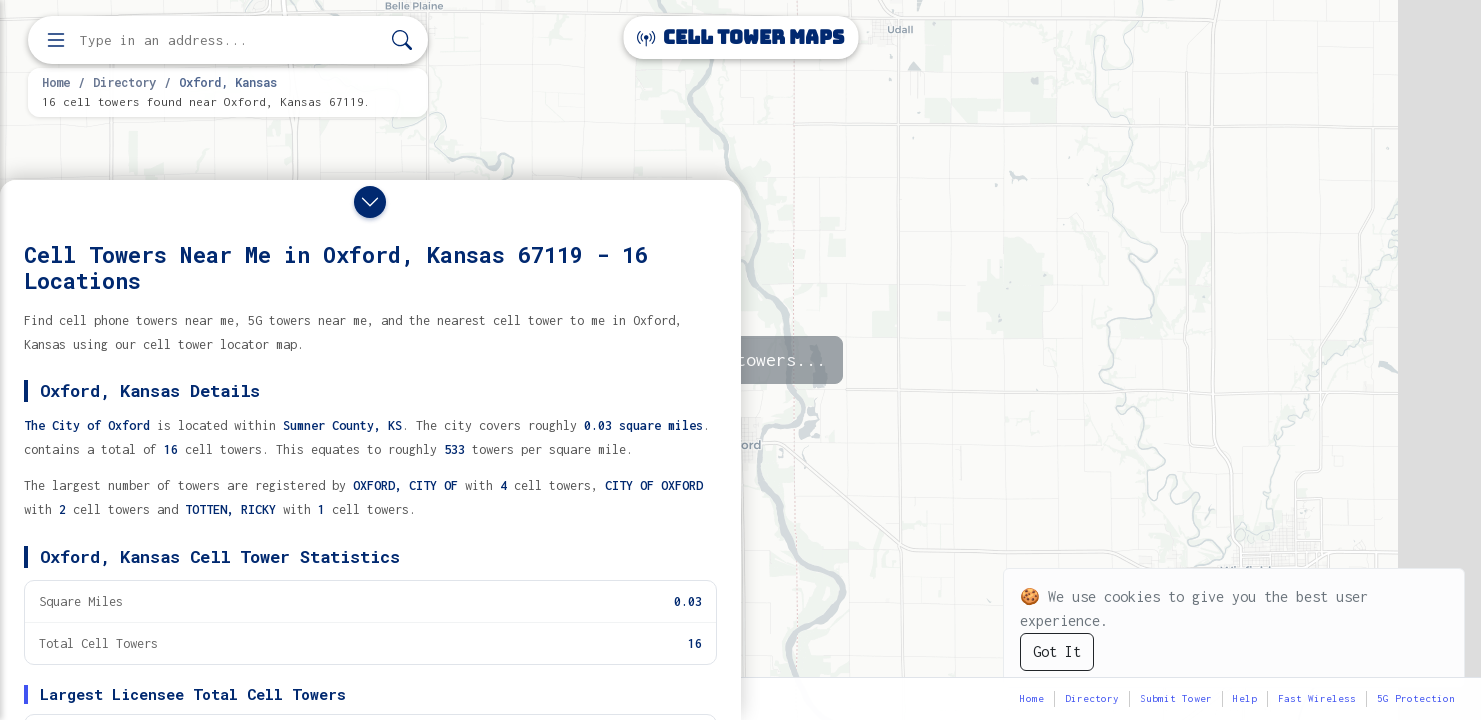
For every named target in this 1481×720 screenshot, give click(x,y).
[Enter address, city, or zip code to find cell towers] (230, 40)
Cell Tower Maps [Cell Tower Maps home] (740, 37)
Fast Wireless (1317, 698)
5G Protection (1416, 698)
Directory (124, 82)
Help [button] (1245, 698)
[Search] (402, 40)
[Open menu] (56, 40)
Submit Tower (1176, 698)
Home (56, 82)
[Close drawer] (370, 202)
